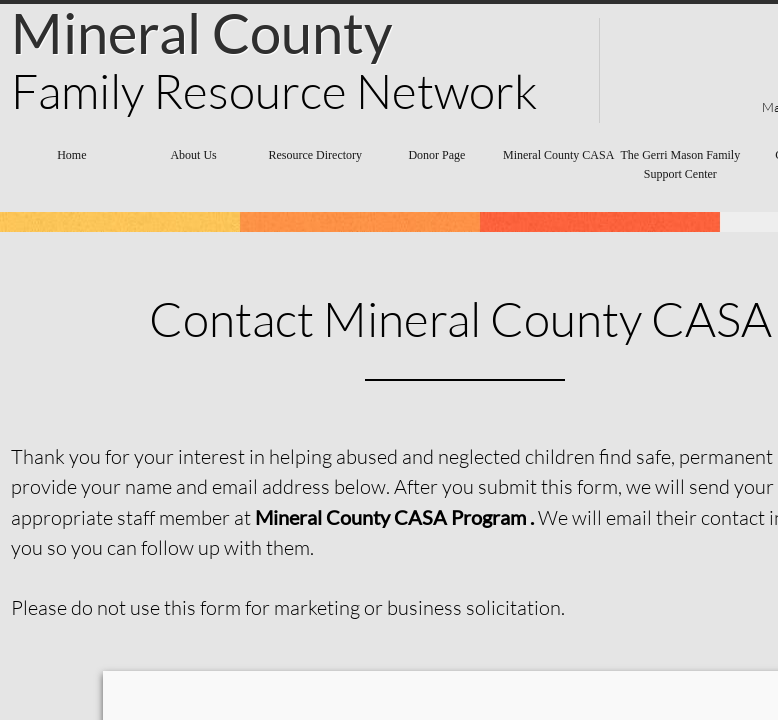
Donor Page (436, 155)
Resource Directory (315, 155)
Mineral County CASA (558, 155)
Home (71, 155)
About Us (193, 155)
